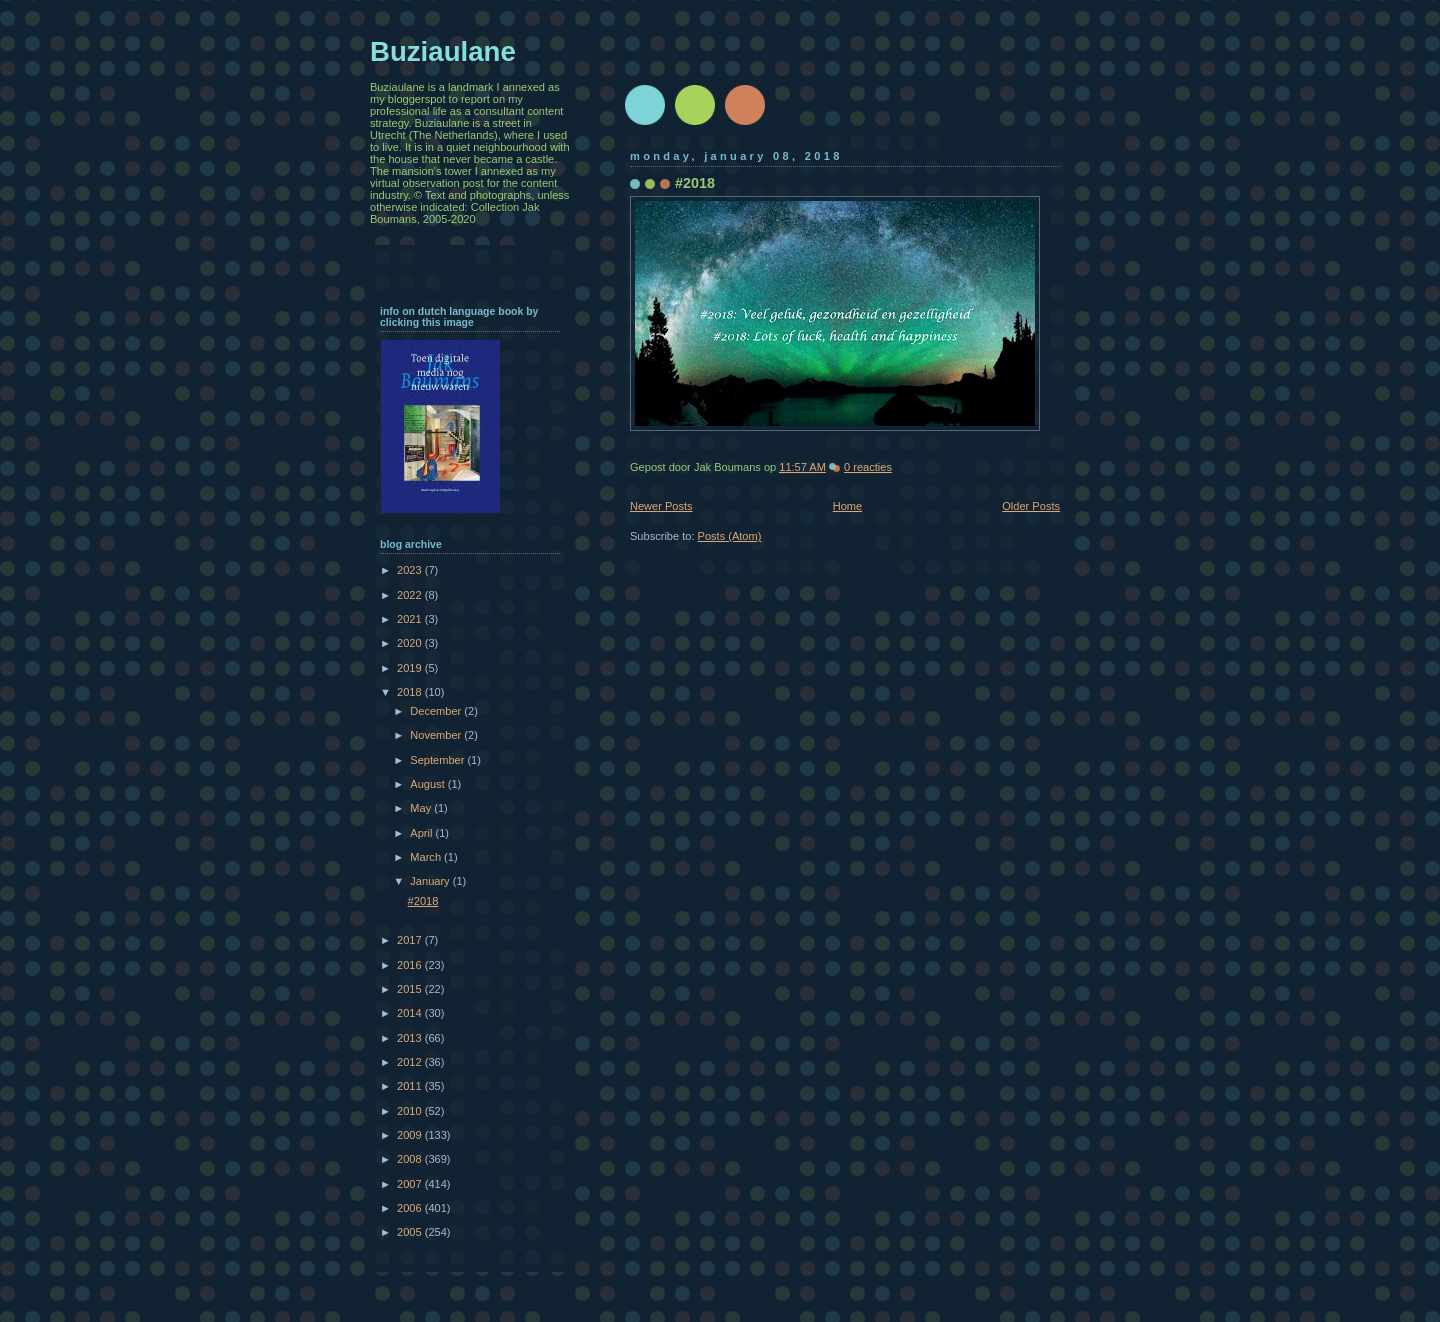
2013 (411, 1038)
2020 (411, 643)
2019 (411, 668)
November (437, 735)
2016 (411, 965)
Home (847, 506)
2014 (411, 1013)
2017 (411, 940)
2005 (411, 1232)
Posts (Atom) (730, 536)
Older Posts (1031, 506)
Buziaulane (443, 51)
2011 (411, 1086)
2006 (411, 1208)
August (428, 784)
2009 (411, 1135)
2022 (411, 595)
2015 (411, 989)
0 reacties (868, 467)
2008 (411, 1159)
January (431, 881)
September (438, 760)
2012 (411, 1062)
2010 (411, 1111)
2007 (411, 1184)
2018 (411, 692)
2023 (411, 570)
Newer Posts (661, 506)
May (422, 808)
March (427, 857)
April (422, 833)
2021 (411, 619)
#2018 (695, 183)
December (437, 711)
